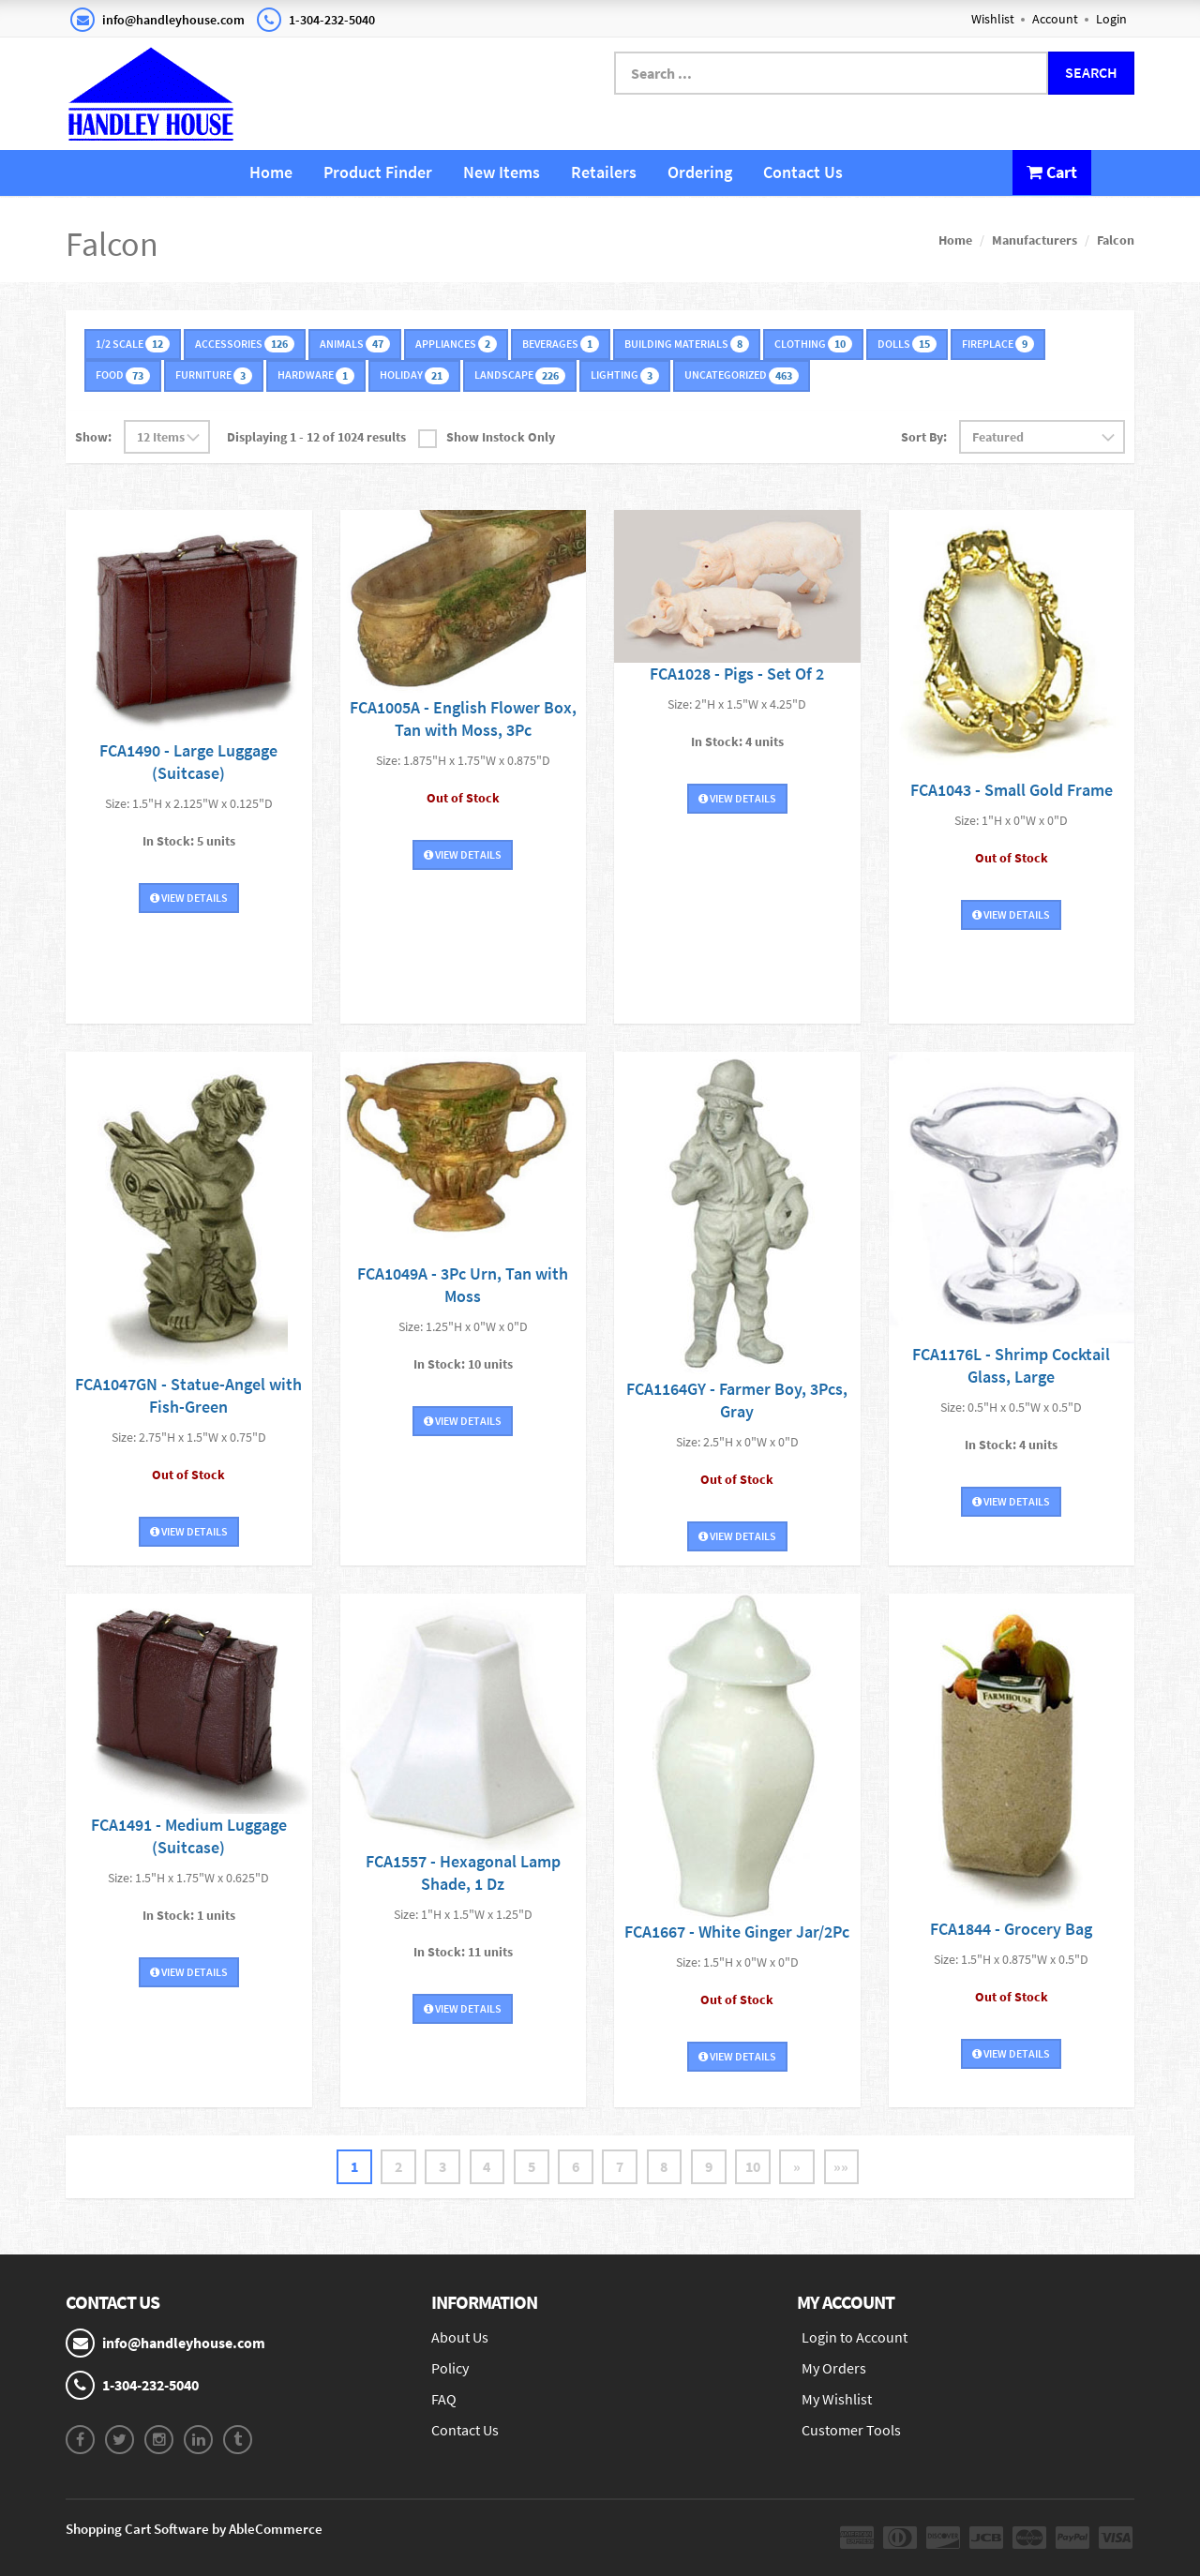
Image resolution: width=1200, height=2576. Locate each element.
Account (1055, 18)
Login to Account (855, 2337)
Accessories (244, 344)
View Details (189, 898)
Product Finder (377, 172)
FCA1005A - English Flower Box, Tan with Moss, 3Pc (463, 718)
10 (755, 2166)
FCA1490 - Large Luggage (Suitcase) (188, 762)
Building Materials (686, 344)
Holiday (414, 375)
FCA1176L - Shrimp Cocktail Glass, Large (1011, 1365)
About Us (459, 2337)
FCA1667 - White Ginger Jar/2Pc (736, 1930)
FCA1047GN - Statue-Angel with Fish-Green (188, 1394)
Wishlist (992, 18)
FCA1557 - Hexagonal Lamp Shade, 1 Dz (463, 1872)
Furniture (213, 375)
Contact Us (803, 172)
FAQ (444, 2398)
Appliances (456, 344)
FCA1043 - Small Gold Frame (1011, 790)
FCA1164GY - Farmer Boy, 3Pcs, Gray (737, 1399)
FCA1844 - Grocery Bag (1011, 1928)
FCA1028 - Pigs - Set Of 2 (737, 672)
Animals (355, 344)
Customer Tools (851, 2429)
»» (845, 2166)
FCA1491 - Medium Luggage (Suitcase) (189, 1836)
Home (270, 172)
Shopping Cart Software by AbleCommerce (194, 2529)
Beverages (560, 344)
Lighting (625, 375)
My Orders (834, 2368)
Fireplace (998, 344)
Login (1111, 18)
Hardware (316, 375)
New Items (501, 172)
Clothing (813, 344)
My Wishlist (837, 2398)
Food (123, 375)
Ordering (700, 172)
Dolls (907, 344)
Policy (450, 2368)
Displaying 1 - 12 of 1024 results (316, 435)
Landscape (519, 375)
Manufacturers (1034, 240)
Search (1091, 72)
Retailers (604, 172)
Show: (93, 435)
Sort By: (924, 435)
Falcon (1115, 240)
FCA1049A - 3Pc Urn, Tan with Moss (462, 1284)
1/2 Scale (133, 344)
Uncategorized (741, 375)
